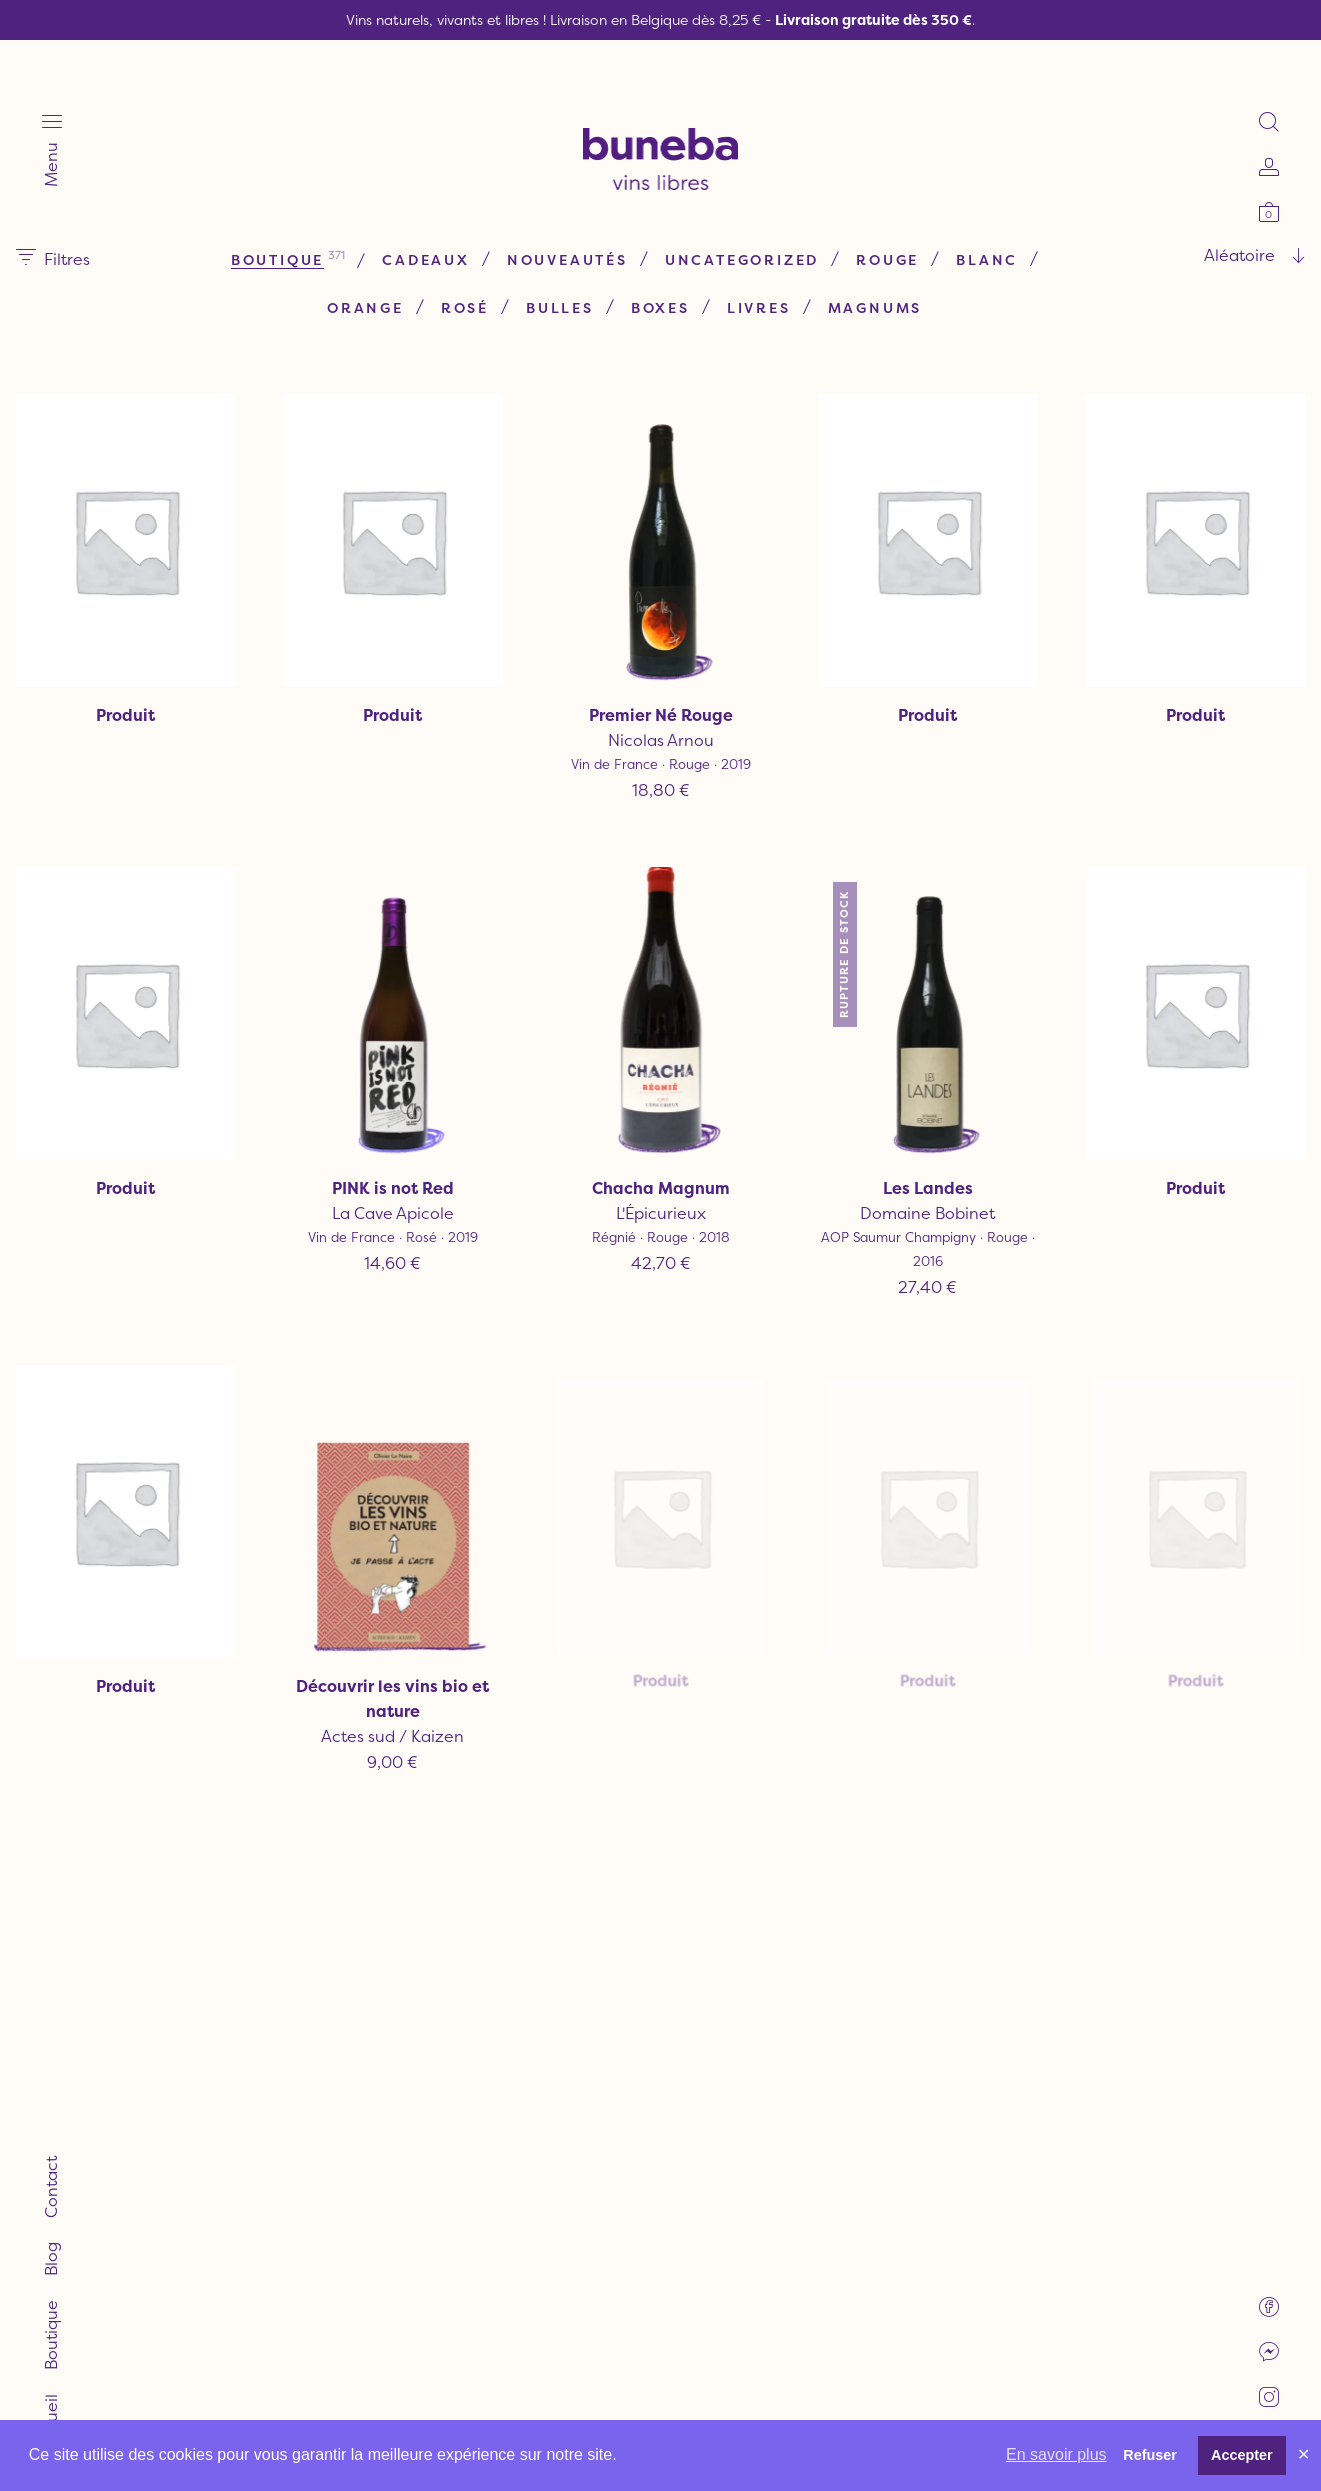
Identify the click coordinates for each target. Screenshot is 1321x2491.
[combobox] (1081, 211)
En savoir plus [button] (1056, 2454)
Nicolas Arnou (660, 691)
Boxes (808, 263)
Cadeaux (509, 215)
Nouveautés (649, 215)
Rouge (307, 263)
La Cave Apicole (433, 1129)
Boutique (359, 215)
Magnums (607, 311)
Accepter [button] (1242, 2455)
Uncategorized (824, 215)
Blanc (407, 263)
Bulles (708, 263)
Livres (907, 263)
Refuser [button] (1150, 2455)
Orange (513, 263)
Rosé (613, 263)
